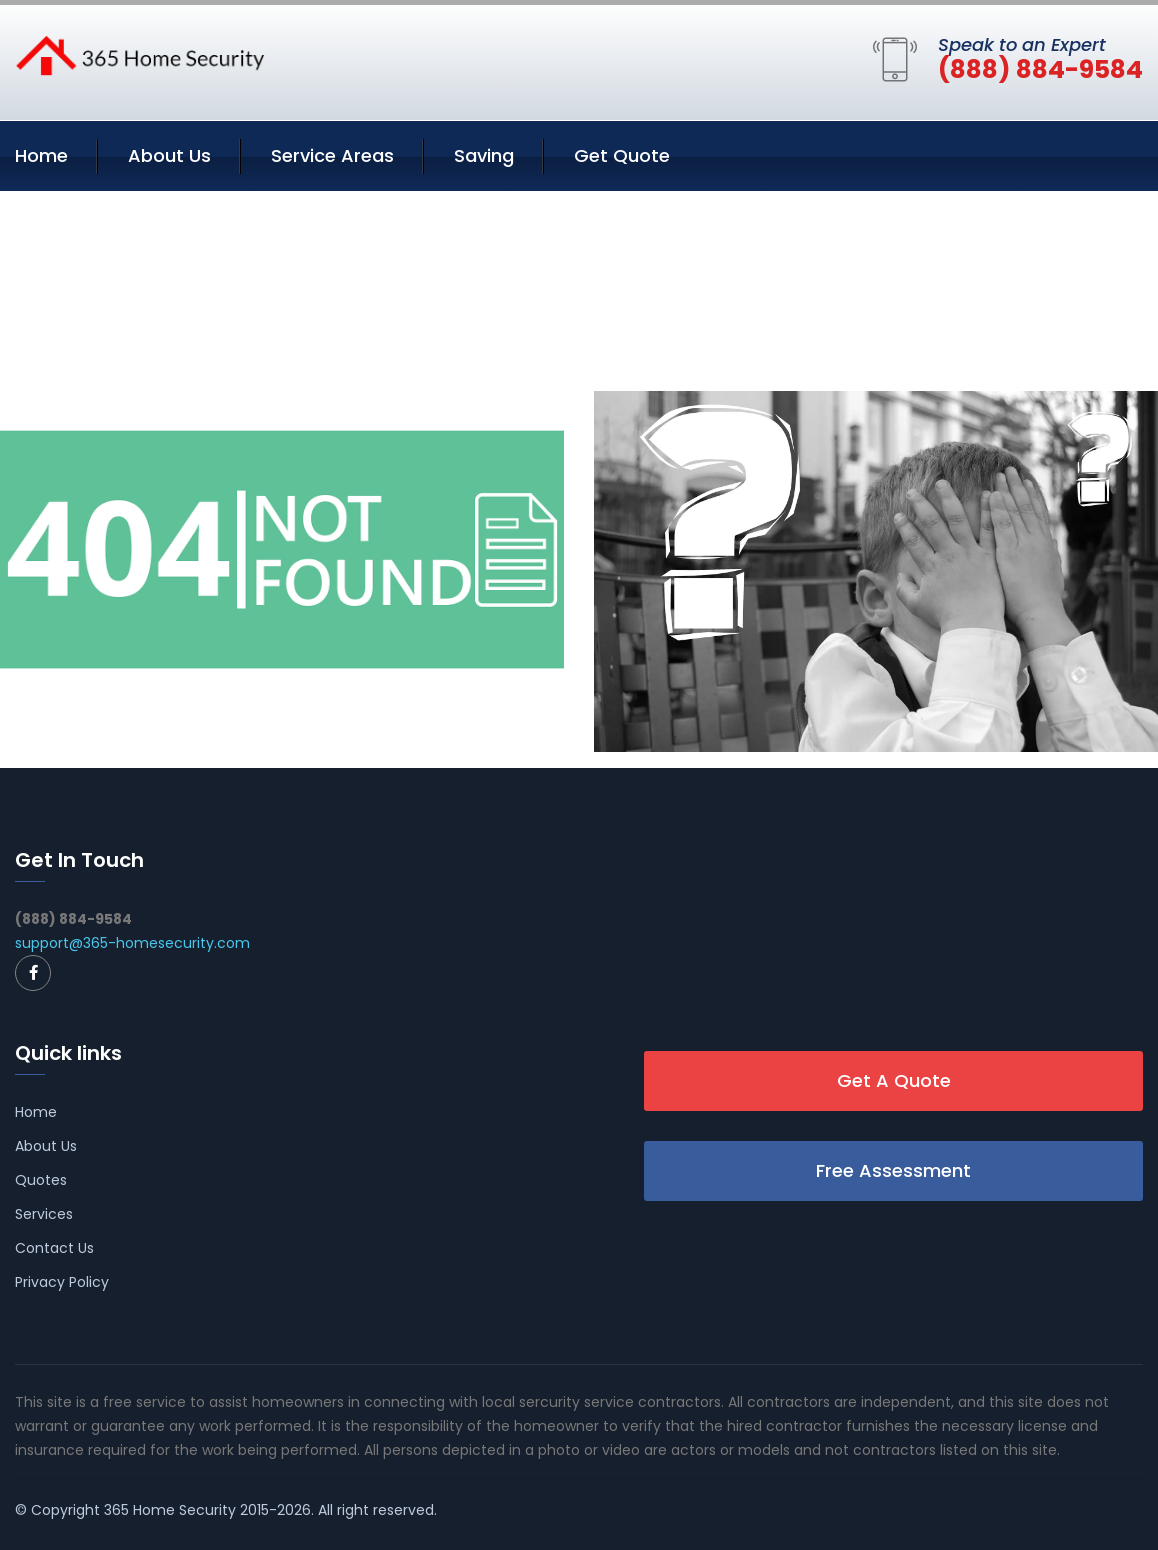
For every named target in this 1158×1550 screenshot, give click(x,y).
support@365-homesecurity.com (132, 943)
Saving (484, 155)
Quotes (41, 1180)
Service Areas (332, 155)
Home (41, 155)
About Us (169, 155)
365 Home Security (170, 1510)
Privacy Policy (62, 1282)
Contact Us (54, 1248)
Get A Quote (894, 1080)
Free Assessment (893, 1170)
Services (44, 1214)
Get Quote (622, 155)
